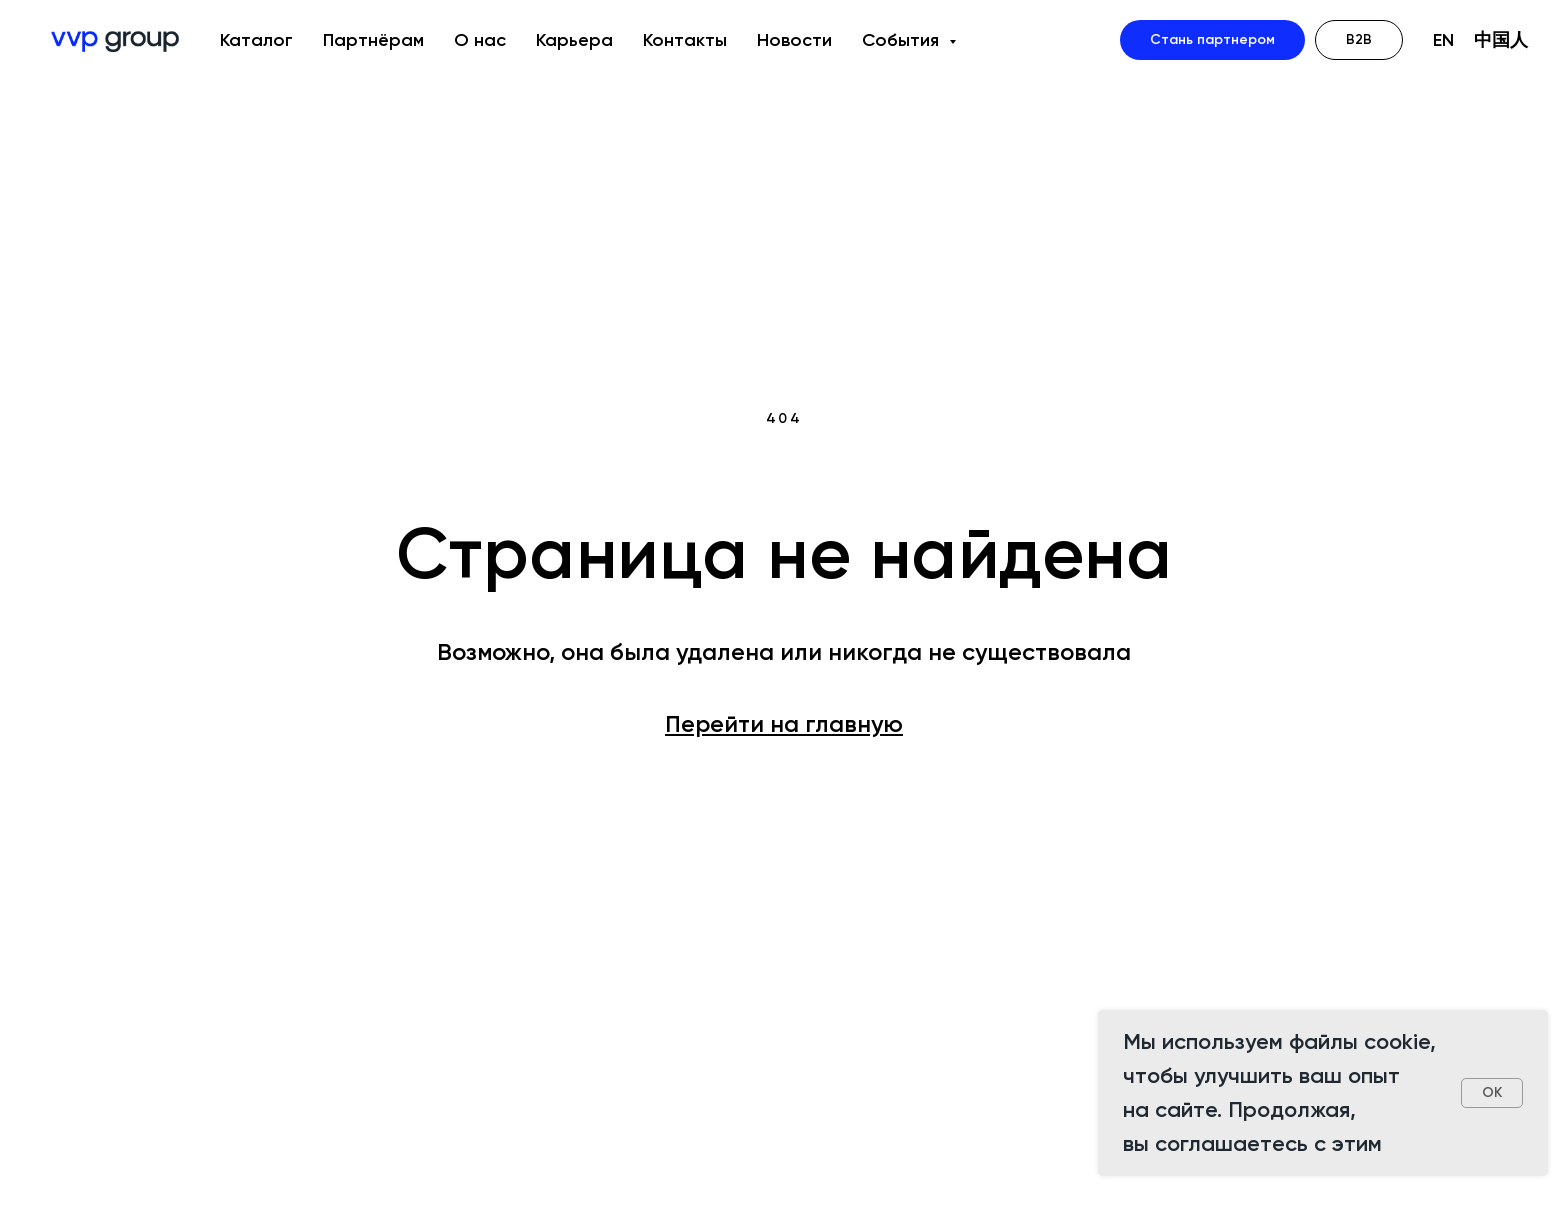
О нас (480, 40)
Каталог (256, 40)
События (903, 40)
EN (1443, 40)
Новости (794, 40)
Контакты (685, 40)
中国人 (1501, 40)
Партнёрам (373, 40)
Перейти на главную (784, 723)
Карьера (574, 40)
